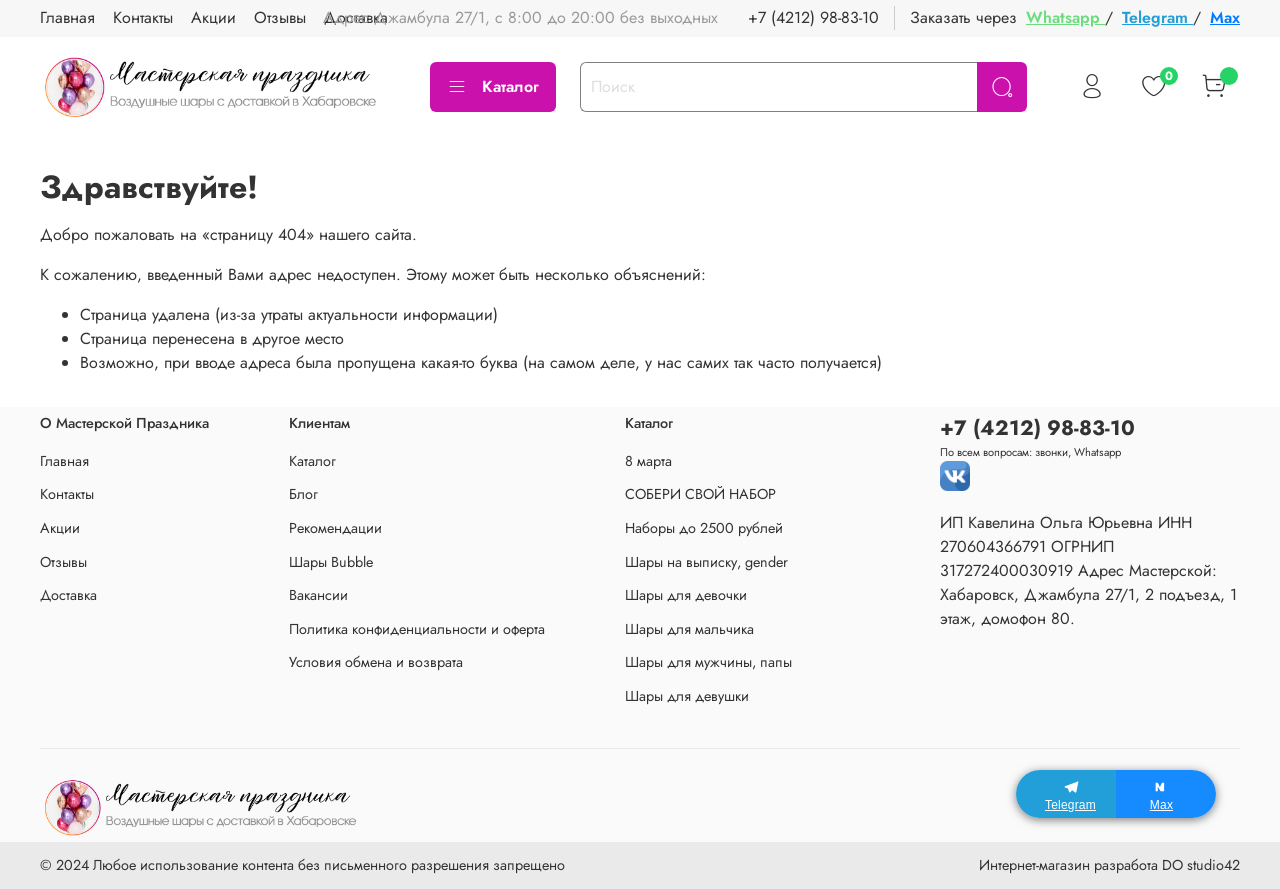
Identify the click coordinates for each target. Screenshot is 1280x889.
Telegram (1157, 17)
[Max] (1166, 794)
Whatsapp (1065, 17)
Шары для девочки (686, 595)
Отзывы (280, 17)
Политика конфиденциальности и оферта (417, 629)
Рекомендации (335, 528)
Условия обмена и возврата (376, 662)
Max (1225, 17)
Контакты (143, 17)
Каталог (493, 86)
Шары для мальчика (689, 629)
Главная (67, 17)
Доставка (68, 595)
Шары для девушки (687, 696)
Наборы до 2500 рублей (704, 528)
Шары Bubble (331, 562)
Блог (303, 494)
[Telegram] (1066, 794)
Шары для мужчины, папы (708, 662)
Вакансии (318, 595)
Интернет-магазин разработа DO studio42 (1109, 865)
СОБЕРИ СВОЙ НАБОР (700, 494)
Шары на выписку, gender (706, 562)
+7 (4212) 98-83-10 (813, 17)
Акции (213, 17)
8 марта (648, 461)
